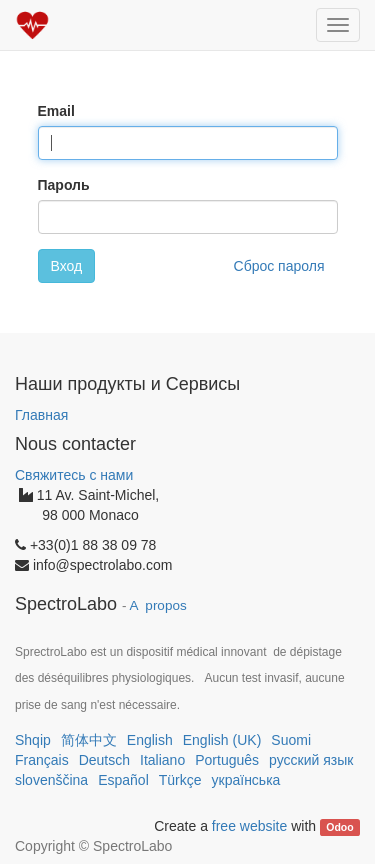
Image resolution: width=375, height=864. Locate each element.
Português (227, 760)
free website (249, 826)
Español (123, 780)
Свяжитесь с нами (74, 475)
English (150, 740)
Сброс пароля (279, 266)
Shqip (33, 740)
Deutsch (104, 760)
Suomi (291, 740)
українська (246, 780)
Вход (67, 266)
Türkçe (180, 780)
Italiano (162, 760)
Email (56, 111)
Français (42, 760)
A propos (158, 605)
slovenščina (51, 780)
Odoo (339, 827)
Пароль (64, 185)
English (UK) (222, 740)
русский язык (311, 760)
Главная (41, 415)
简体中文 (89, 740)
